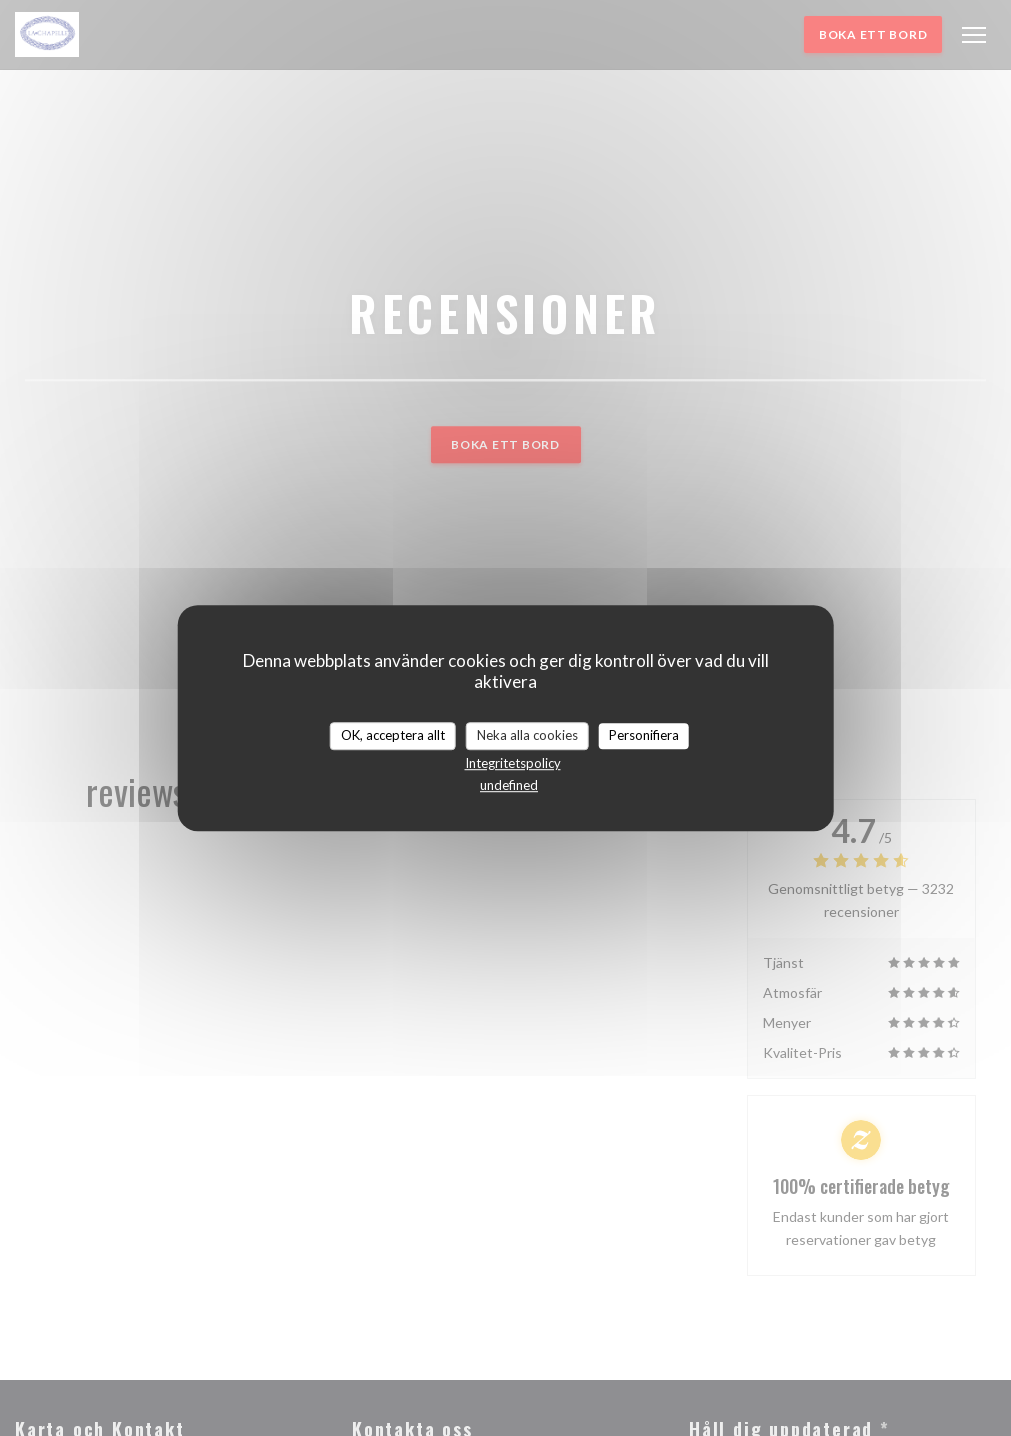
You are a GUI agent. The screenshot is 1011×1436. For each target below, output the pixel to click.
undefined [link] (509, 785)
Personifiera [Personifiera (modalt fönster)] (644, 735)
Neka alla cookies (527, 735)
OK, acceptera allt (393, 735)
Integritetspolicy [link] (513, 763)
